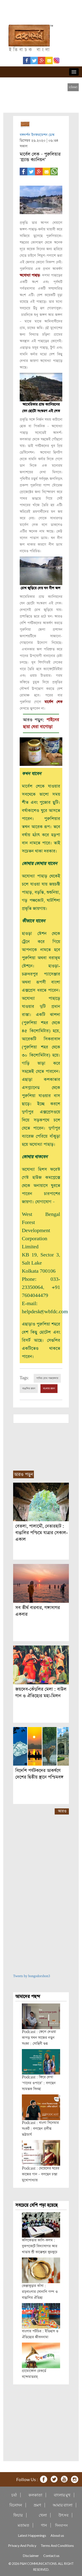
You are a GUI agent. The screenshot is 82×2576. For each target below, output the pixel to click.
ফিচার (18, 2515)
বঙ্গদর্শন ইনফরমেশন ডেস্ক (37, 134)
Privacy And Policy (22, 2545)
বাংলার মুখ (62, 2495)
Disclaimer (31, 2555)
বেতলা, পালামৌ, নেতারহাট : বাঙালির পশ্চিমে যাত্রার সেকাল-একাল (41, 1532)
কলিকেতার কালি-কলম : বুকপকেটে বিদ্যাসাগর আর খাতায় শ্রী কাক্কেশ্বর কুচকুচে (39, 2246)
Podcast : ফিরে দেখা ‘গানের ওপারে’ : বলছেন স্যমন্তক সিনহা (39, 2083)
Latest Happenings (32, 2535)
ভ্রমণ (37, 2505)
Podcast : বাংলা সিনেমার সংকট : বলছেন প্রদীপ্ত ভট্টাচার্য (40, 2128)
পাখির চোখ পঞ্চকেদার (47, 1378)
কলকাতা (35, 2495)
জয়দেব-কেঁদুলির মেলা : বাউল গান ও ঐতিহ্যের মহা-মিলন (40, 1692)
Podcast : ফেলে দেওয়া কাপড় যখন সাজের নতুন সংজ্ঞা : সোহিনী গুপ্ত (39, 2037)
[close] (73, 87)
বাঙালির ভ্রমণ (28, 1388)
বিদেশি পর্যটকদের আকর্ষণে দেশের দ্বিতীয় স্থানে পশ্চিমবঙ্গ (39, 1773)
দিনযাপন (61, 2525)
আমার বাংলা (62, 2505)
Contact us (51, 2555)
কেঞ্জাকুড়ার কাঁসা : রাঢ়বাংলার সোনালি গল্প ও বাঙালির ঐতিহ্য (40, 2291)
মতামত (23, 2525)
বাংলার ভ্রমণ (49, 1388)
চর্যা (14, 2495)
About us (57, 2535)
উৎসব (63, 2515)
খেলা (43, 2515)
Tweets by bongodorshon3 (31, 1976)
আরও (62, 1811)
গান (44, 2525)
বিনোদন (15, 2505)
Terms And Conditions (57, 2545)
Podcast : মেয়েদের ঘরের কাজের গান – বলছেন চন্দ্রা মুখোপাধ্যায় (40, 2174)
